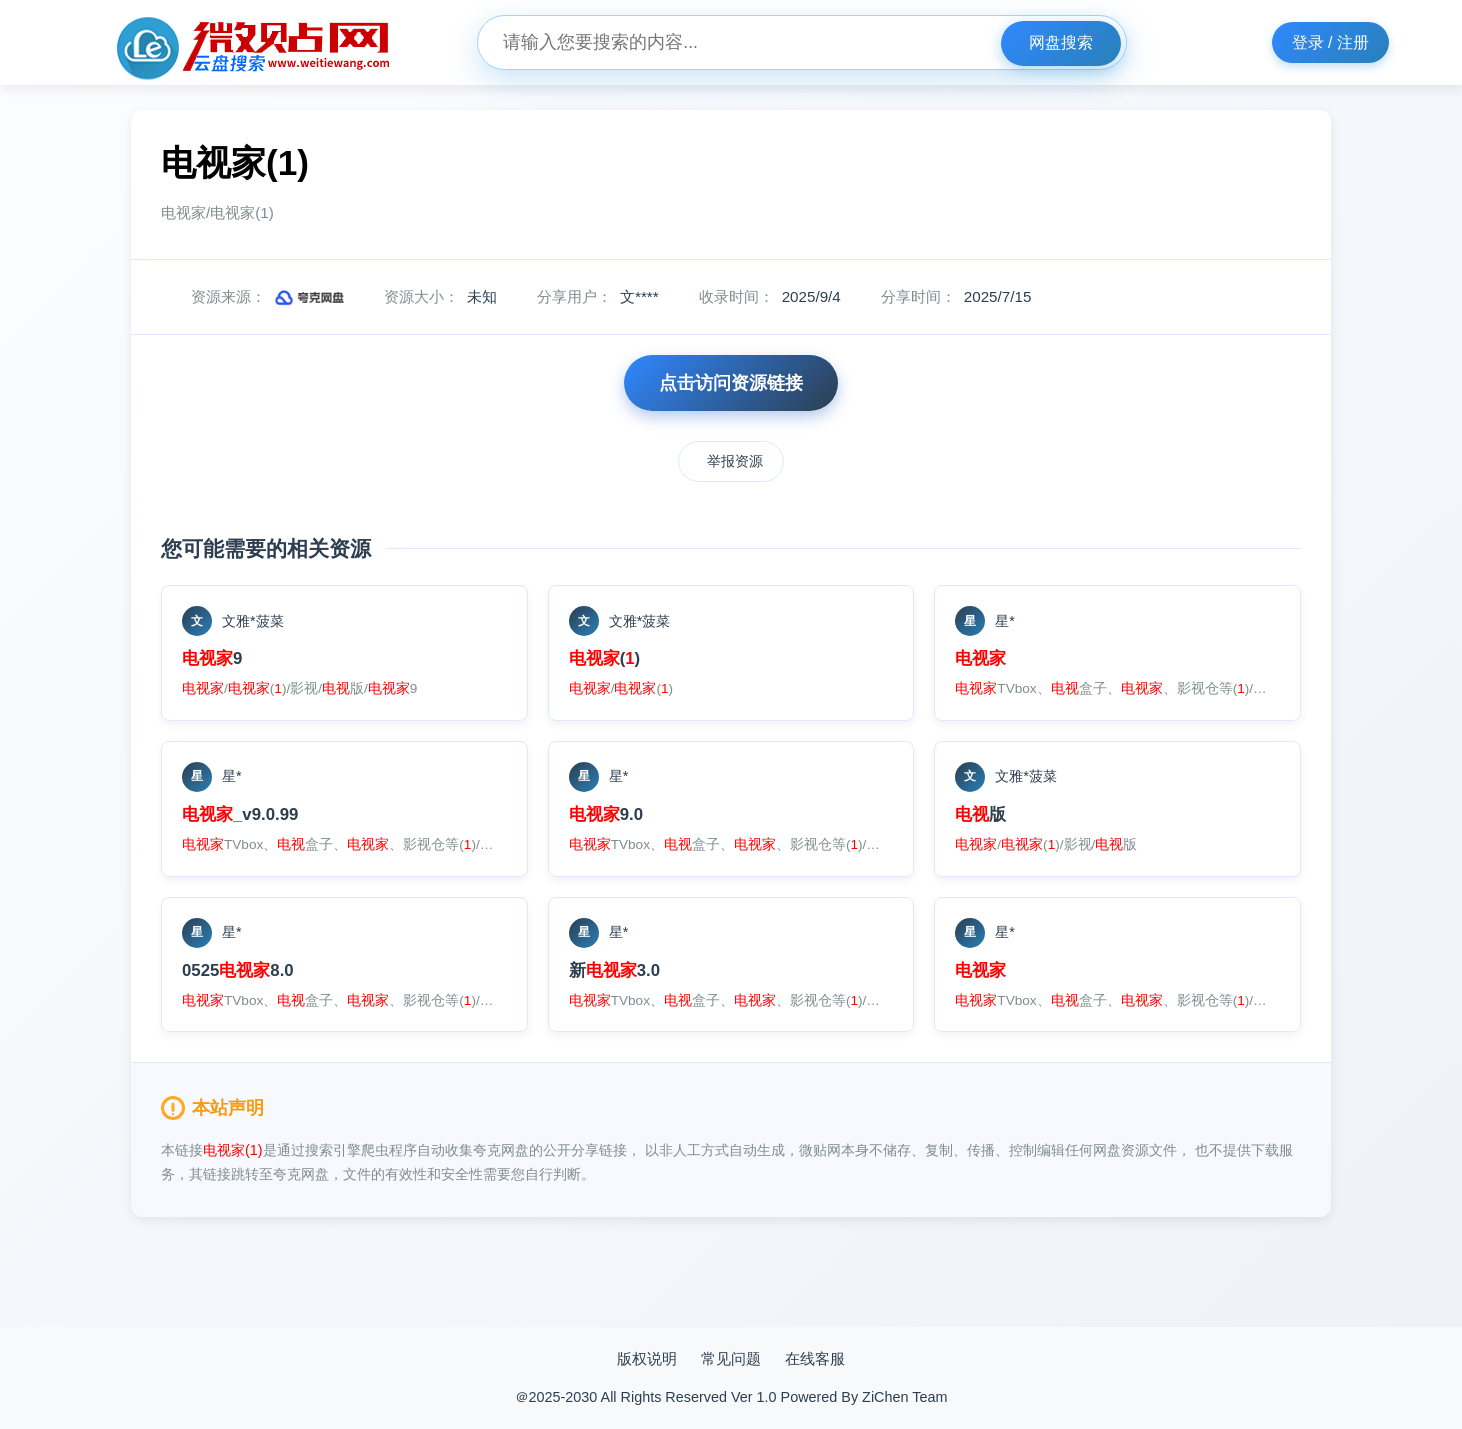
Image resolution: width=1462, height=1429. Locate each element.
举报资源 (735, 461)
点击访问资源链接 (731, 383)
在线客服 (815, 1358)
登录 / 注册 (1330, 42)
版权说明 (647, 1358)
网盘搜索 (1061, 42)
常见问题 (731, 1358)
